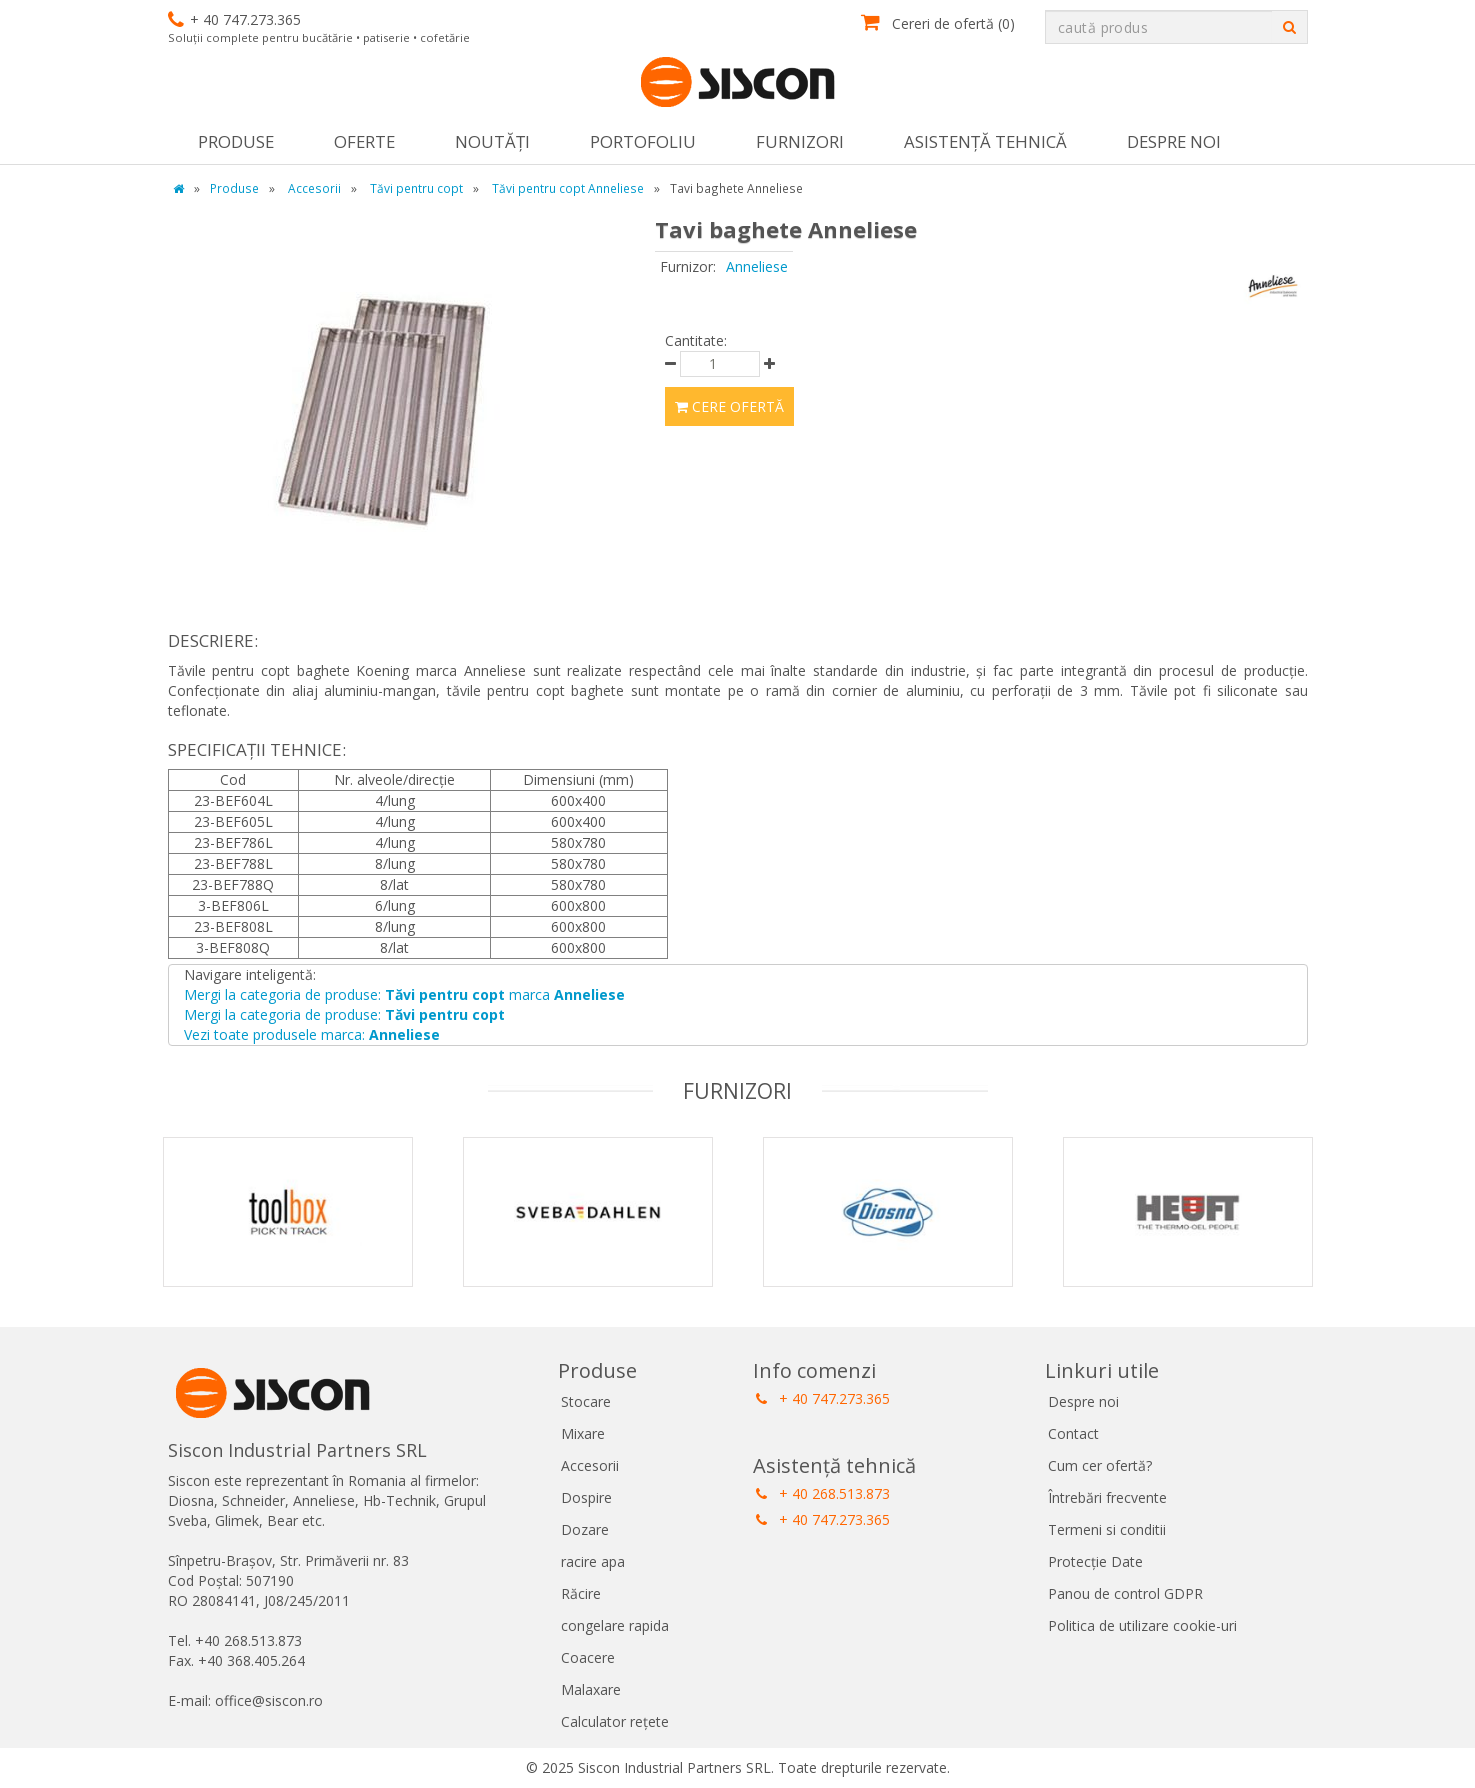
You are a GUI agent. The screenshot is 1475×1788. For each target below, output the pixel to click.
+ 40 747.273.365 (823, 1398)
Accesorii (590, 1465)
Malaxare (591, 1689)
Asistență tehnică (985, 141)
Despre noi (1174, 141)
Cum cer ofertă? (1100, 1465)
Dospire (586, 1497)
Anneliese (757, 266)
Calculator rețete (615, 1721)
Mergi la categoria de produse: (344, 1014)
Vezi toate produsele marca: (312, 1034)
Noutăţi (492, 141)
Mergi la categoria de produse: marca (404, 994)
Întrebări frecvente (1107, 1497)
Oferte (364, 141)
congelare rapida (615, 1625)
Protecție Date (1095, 1561)
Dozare (585, 1529)
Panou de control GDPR (1125, 1593)
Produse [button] (236, 141)
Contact (1073, 1433)
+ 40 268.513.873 (823, 1493)
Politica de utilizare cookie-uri (1142, 1625)
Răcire (581, 1593)
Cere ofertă (729, 406)
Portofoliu (643, 141)
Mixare (583, 1433)
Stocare (586, 1401)
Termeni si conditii (1107, 1529)
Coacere (588, 1657)
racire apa (593, 1561)
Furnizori (800, 141)
